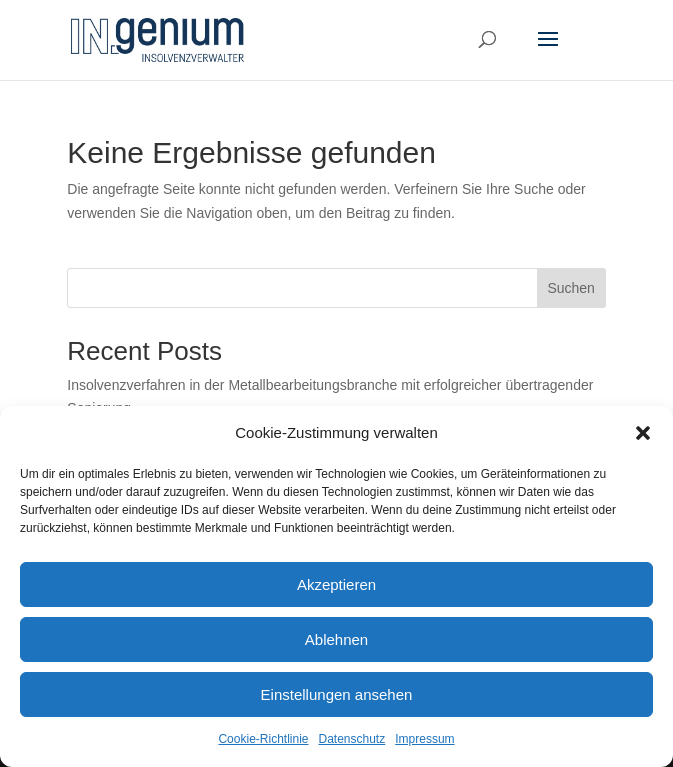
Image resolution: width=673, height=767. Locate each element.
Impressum (424, 739)
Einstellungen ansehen (337, 694)
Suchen (570, 288)
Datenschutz (352, 739)
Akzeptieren (336, 584)
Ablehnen (336, 639)
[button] (643, 433)
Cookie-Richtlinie (263, 739)
